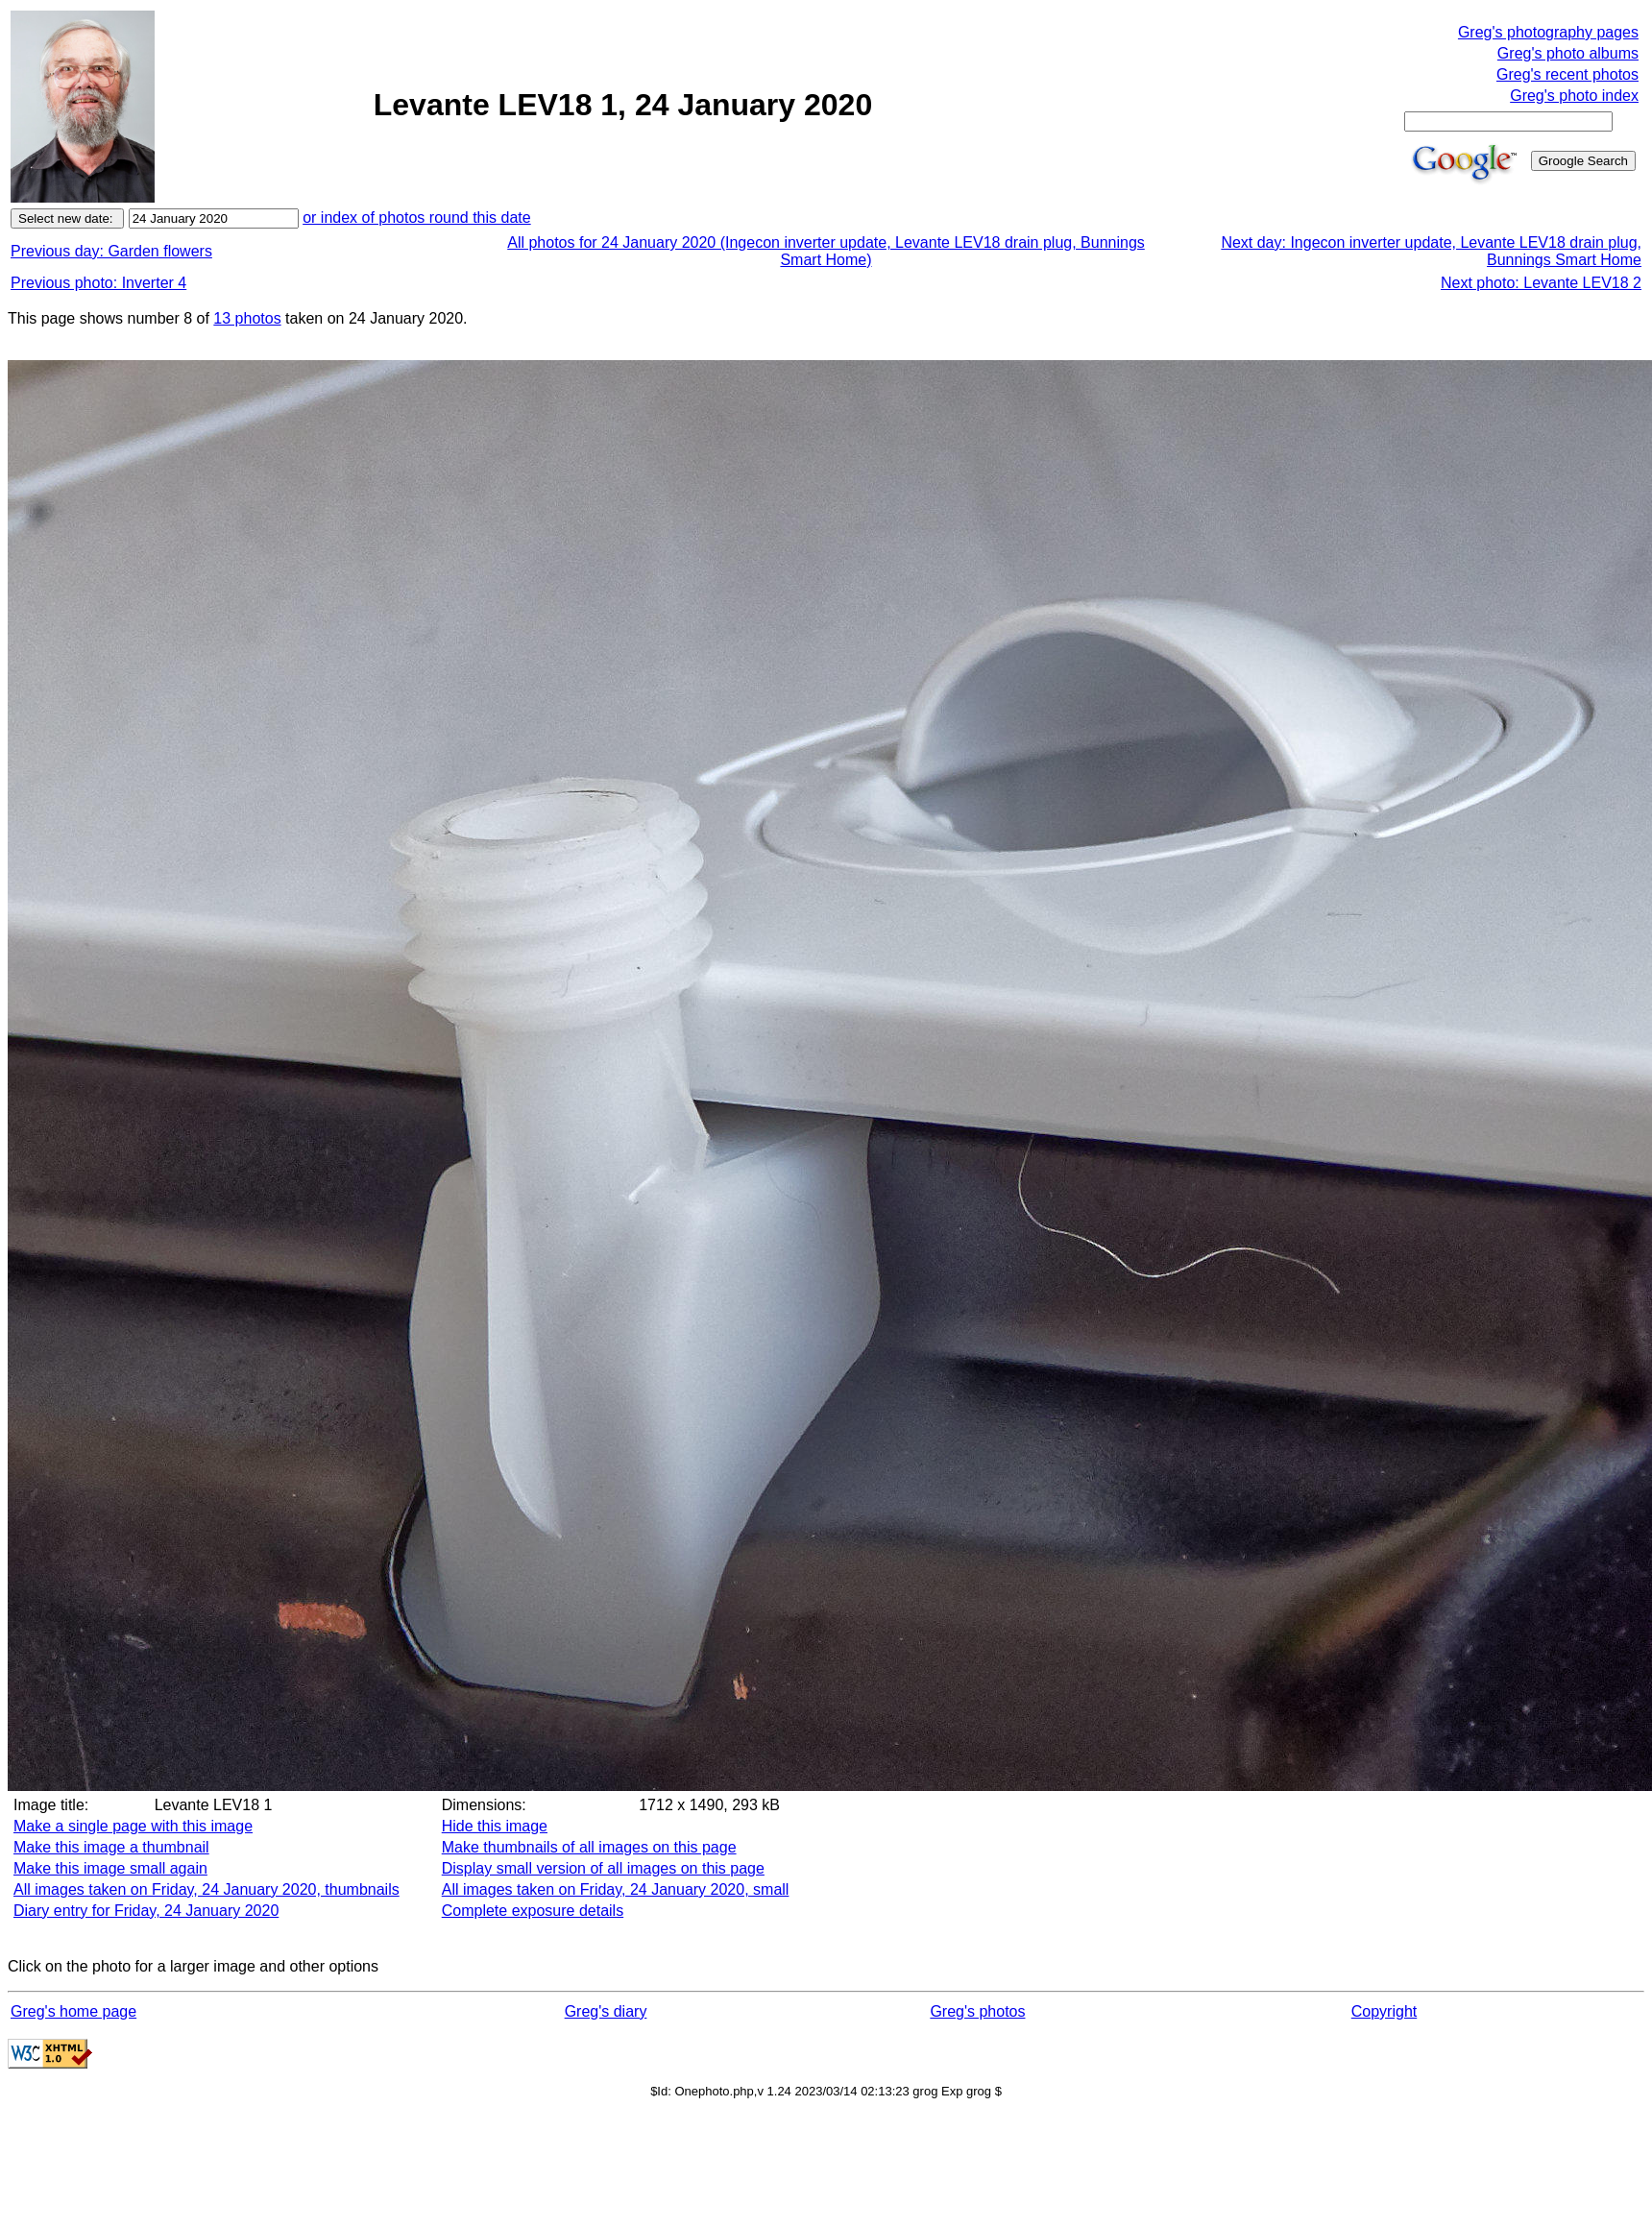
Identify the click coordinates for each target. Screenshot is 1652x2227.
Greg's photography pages (1548, 32)
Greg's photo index (1574, 95)
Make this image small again (110, 1868)
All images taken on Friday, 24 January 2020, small (616, 1889)
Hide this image (494, 1826)
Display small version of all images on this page (603, 1868)
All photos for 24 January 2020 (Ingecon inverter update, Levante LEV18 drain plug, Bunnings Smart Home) (826, 251)
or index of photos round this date (417, 217)
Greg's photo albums (1568, 53)
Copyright (1384, 2011)
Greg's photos (977, 2011)
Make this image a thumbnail (111, 1847)
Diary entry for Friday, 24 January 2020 (146, 1910)
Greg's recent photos (1567, 74)
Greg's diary (606, 2011)
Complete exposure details (532, 1910)
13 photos (246, 318)
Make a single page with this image (133, 1826)
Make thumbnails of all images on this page (589, 1847)
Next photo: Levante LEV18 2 (1541, 283)
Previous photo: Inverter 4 (98, 283)
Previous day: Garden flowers (111, 251)
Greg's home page (73, 2011)
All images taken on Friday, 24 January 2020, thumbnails (206, 1889)
